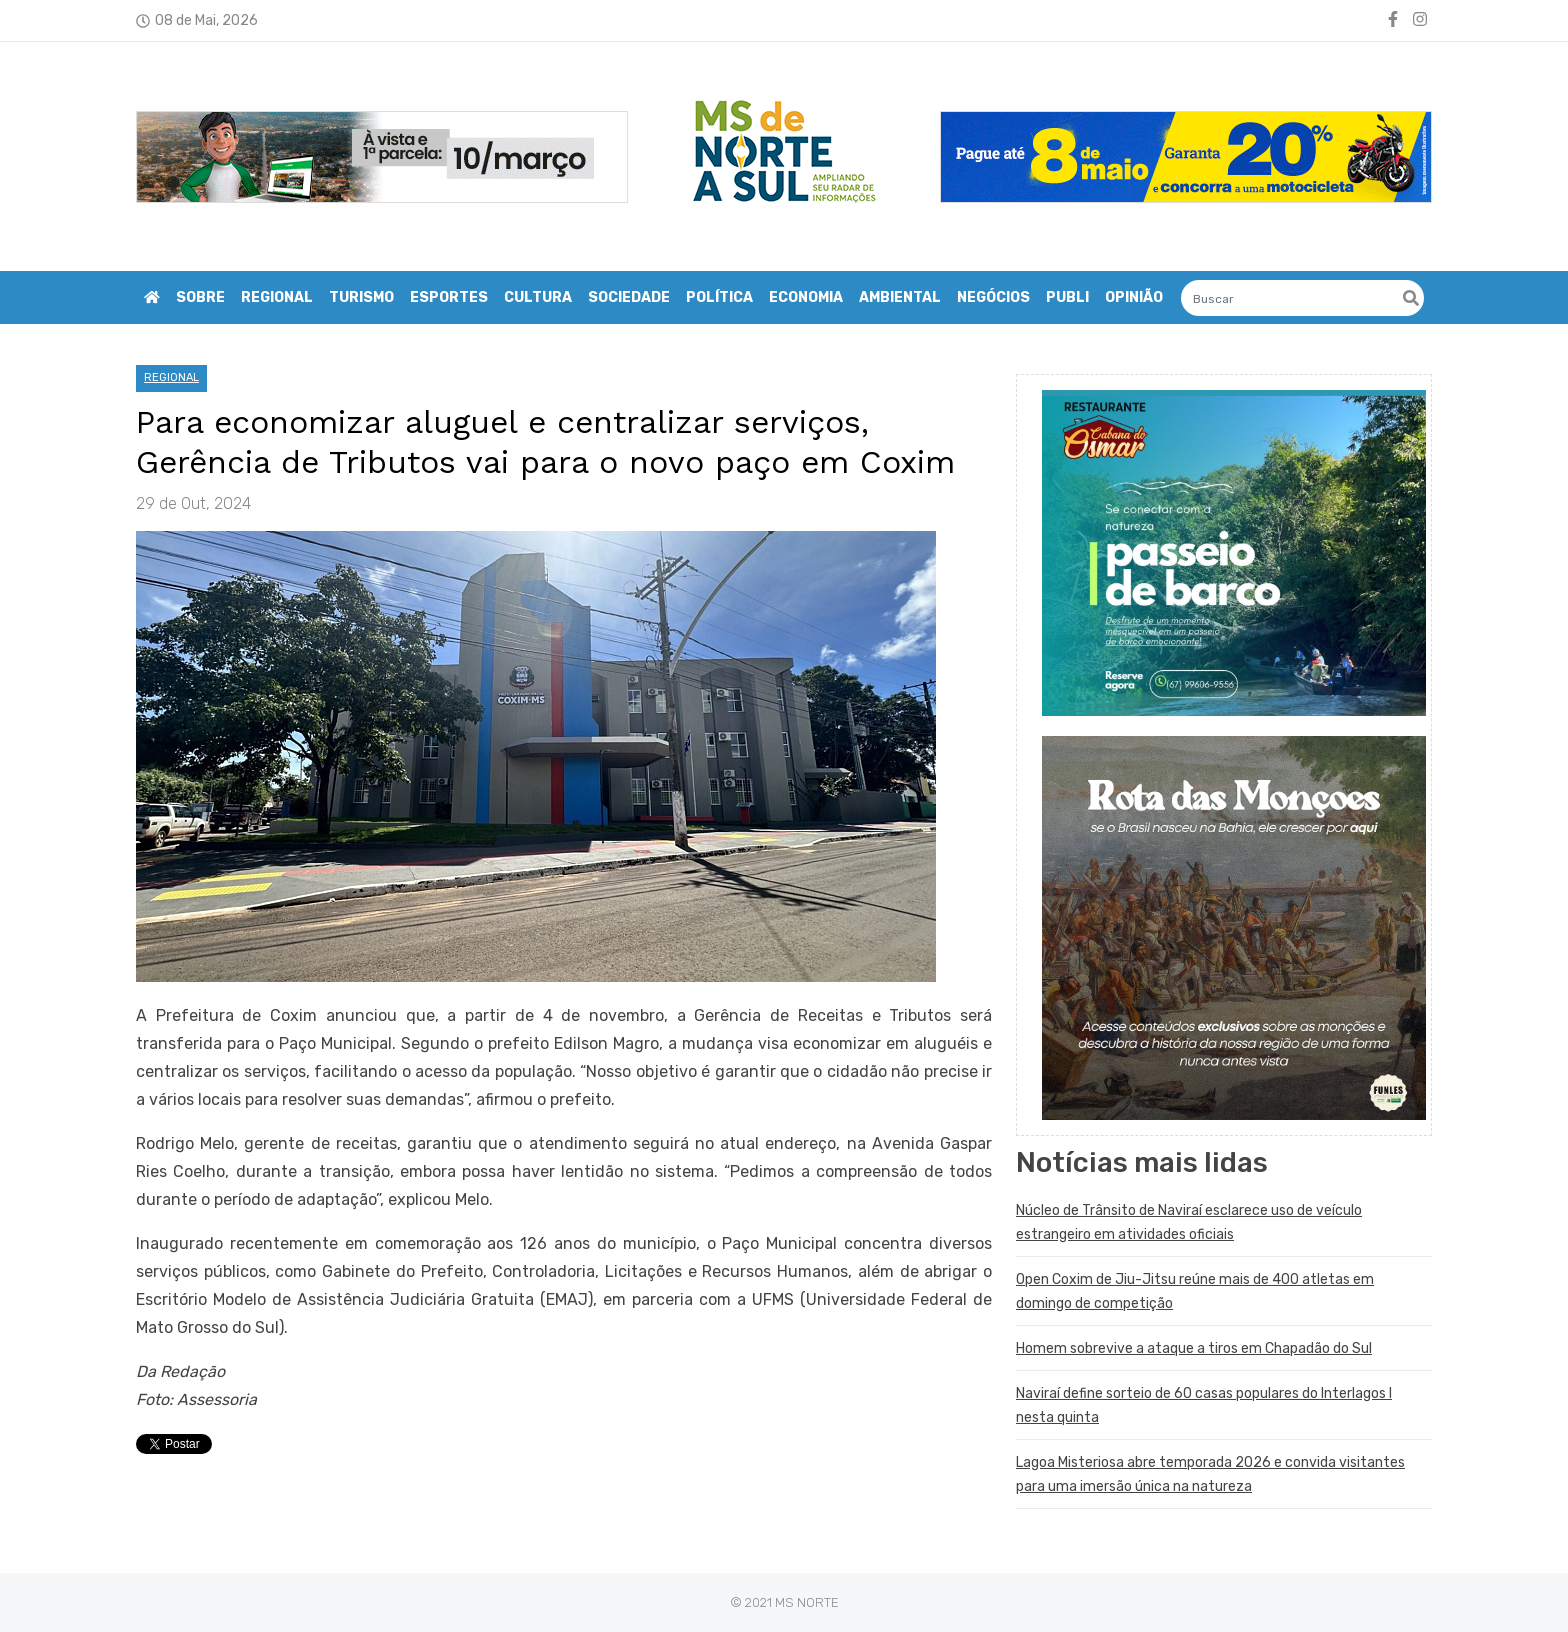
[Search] (1302, 298)
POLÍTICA (719, 297)
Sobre (200, 297)
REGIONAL (277, 297)
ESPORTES (449, 297)
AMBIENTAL (900, 297)
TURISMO (361, 297)
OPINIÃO (1134, 297)
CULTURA (538, 297)
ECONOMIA (806, 297)
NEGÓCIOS (993, 297)
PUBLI (1067, 297)
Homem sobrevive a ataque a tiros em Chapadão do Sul (1194, 1348)
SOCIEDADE (629, 297)
